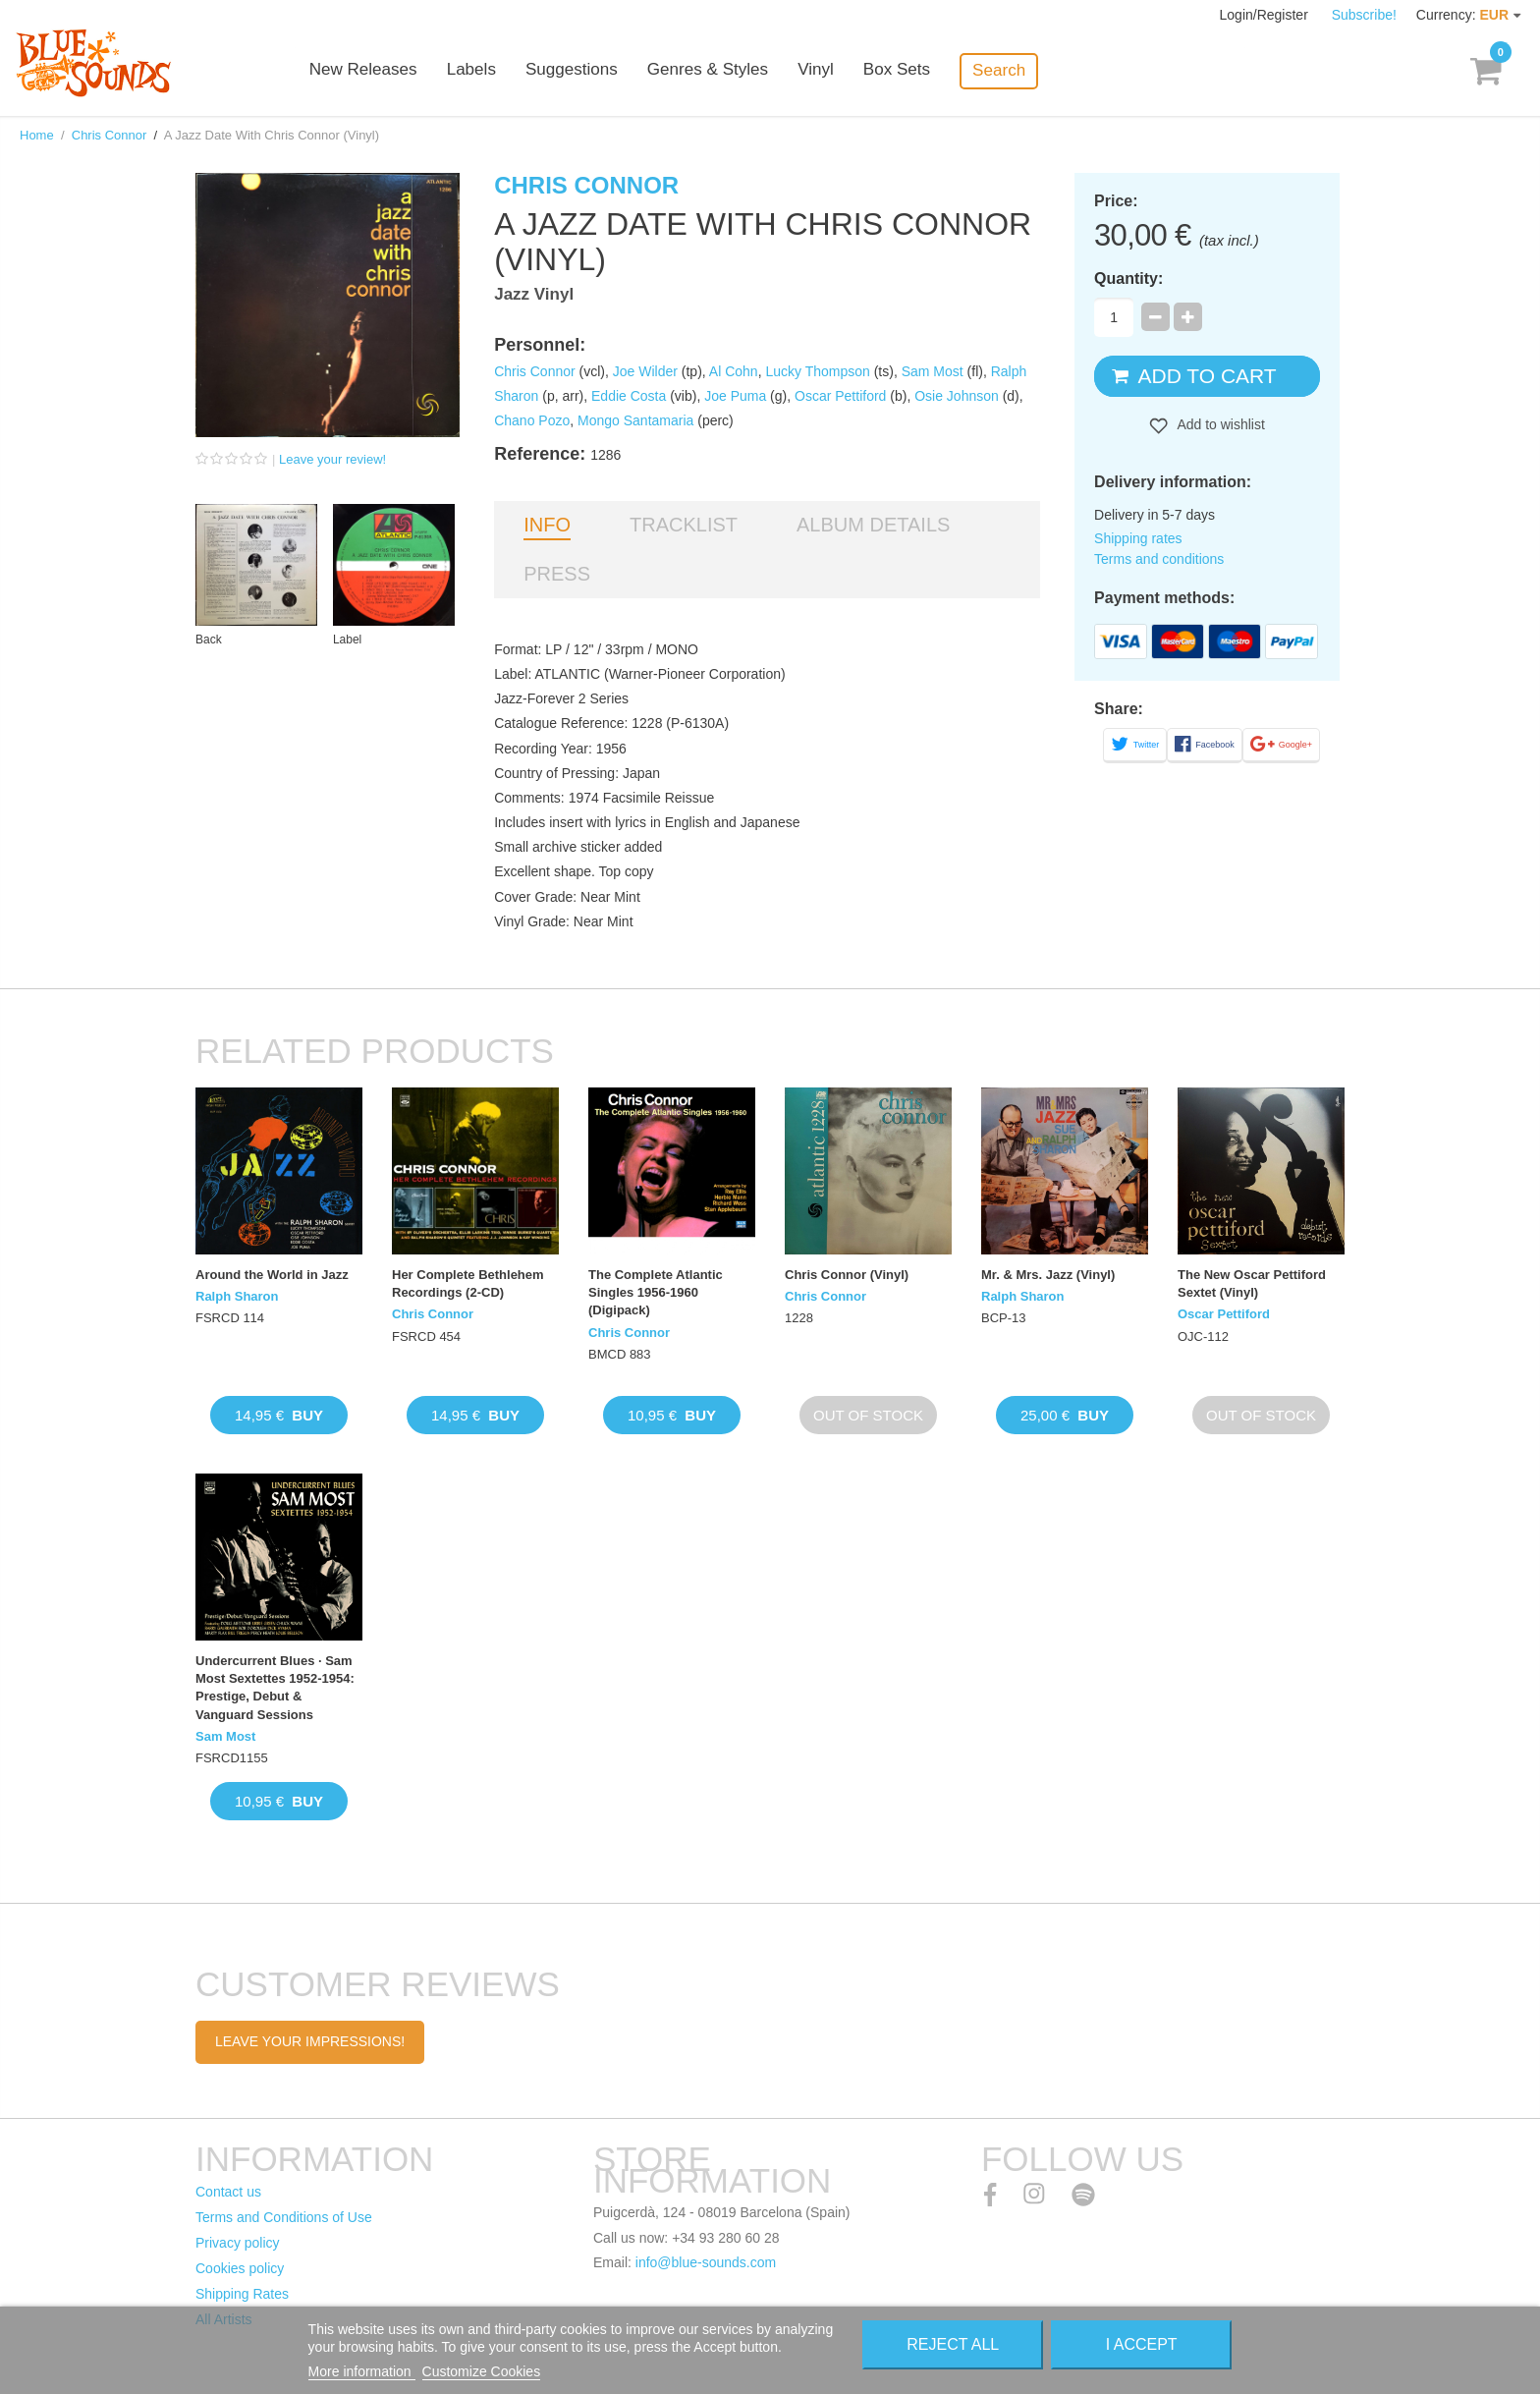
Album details (873, 524)
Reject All (953, 2344)
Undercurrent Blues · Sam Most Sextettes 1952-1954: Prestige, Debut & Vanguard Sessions (275, 1687)
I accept (1142, 2344)
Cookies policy (239, 2268)
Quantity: (1128, 278)
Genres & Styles (730, 71)
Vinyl (838, 71)
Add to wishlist (1219, 424)
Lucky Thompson (817, 371)
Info (547, 524)
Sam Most (932, 371)
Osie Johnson (956, 396)
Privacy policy (237, 2243)
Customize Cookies (481, 2371)
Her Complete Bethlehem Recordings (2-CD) (468, 1283)
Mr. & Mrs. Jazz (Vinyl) (1048, 1274)
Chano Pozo (532, 420)
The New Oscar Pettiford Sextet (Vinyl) (1252, 1283)
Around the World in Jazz (272, 1274)
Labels (495, 71)
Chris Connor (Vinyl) (846, 1274)
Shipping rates (1138, 538)
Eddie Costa (628, 396)
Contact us (228, 2191)
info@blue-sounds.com (705, 2262)
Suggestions (595, 71)
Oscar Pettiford (840, 396)
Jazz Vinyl (534, 294)
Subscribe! (1364, 15)
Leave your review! (332, 459)
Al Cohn (733, 371)
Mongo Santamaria (635, 420)
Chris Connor (109, 135)
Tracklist (684, 524)
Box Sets (919, 71)
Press (556, 574)
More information (361, 2371)
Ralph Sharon (237, 1296)
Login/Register (1266, 15)
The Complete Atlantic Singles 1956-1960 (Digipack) (655, 1292)
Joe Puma (735, 396)
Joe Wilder (645, 371)
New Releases (387, 71)
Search (1021, 70)
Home (37, 135)
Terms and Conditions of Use (283, 2217)
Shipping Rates (242, 2294)
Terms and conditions (1159, 559)
